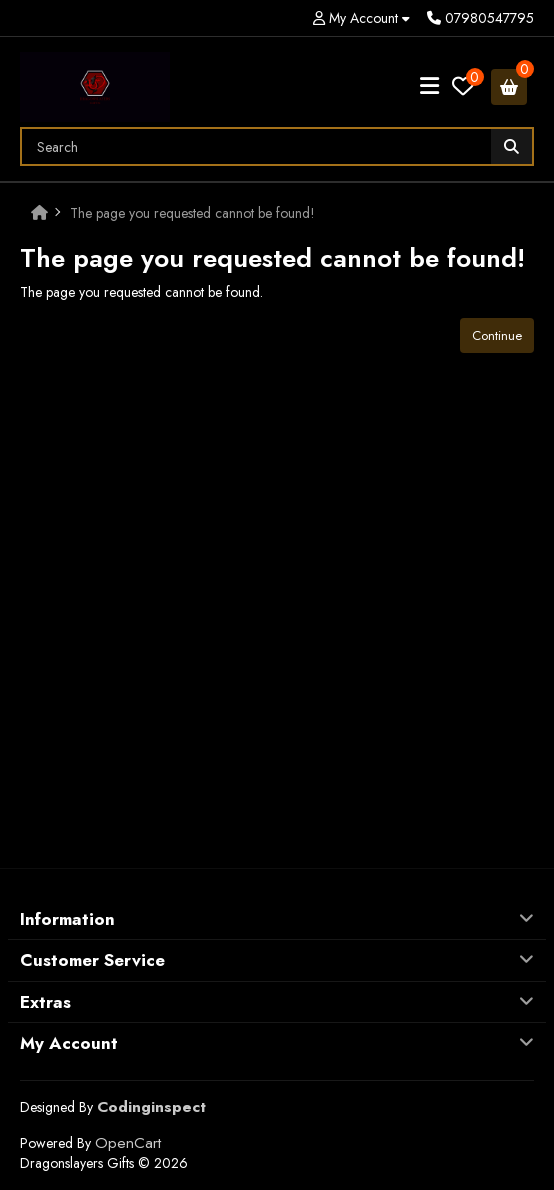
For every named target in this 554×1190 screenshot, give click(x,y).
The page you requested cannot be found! (192, 213)
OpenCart (128, 1143)
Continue (497, 335)
